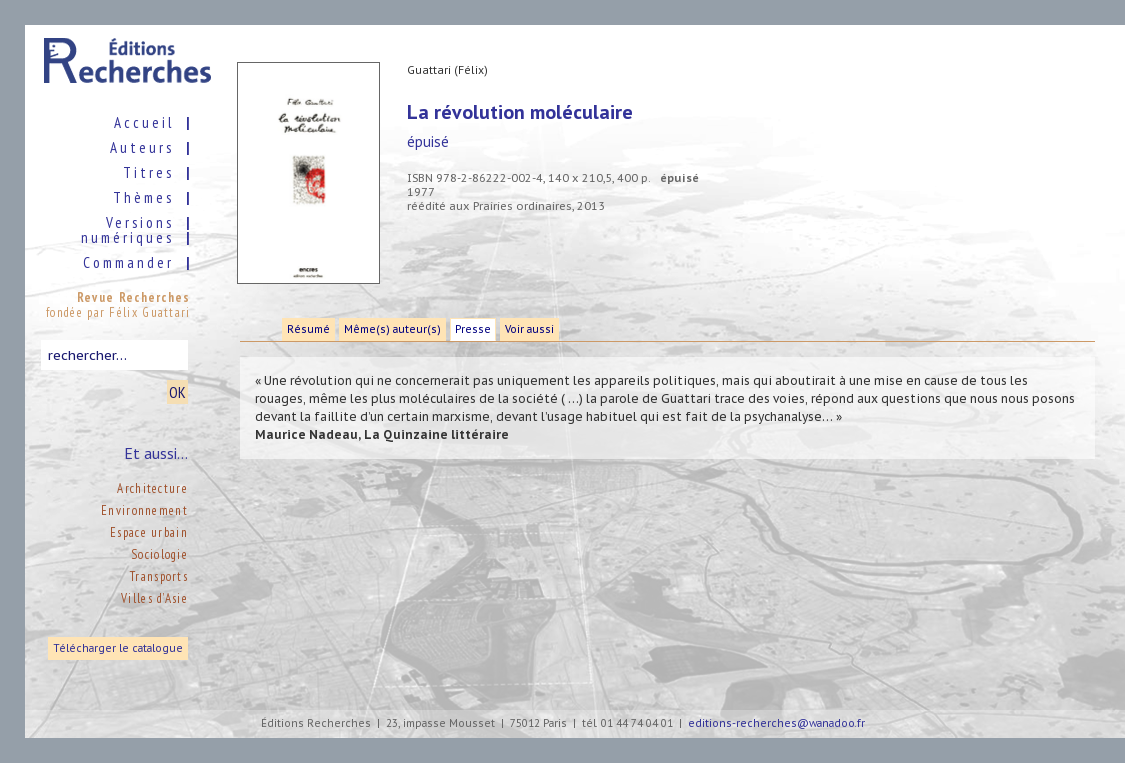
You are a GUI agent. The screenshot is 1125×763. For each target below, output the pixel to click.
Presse (473, 329)
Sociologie (159, 554)
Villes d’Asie (154, 598)
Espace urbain (149, 532)
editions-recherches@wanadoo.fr (776, 723)
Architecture (152, 488)
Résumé (308, 329)
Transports (159, 576)
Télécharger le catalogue (118, 648)
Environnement (144, 510)
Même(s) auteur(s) (392, 329)
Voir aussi (529, 329)
